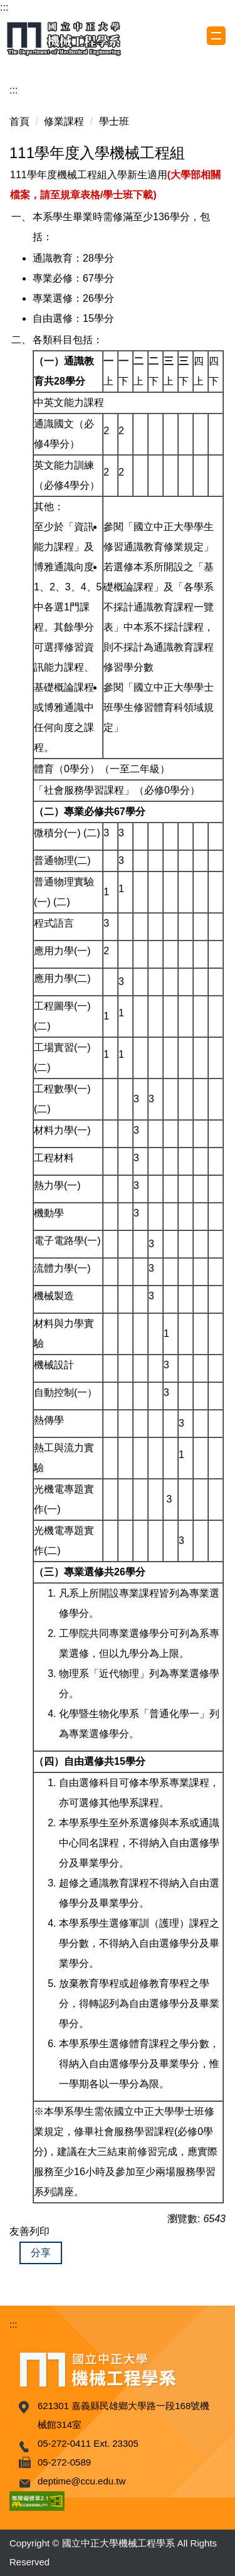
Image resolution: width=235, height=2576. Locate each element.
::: (4, 7)
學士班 (114, 121)
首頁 (19, 121)
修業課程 (64, 121)
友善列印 (29, 2231)
